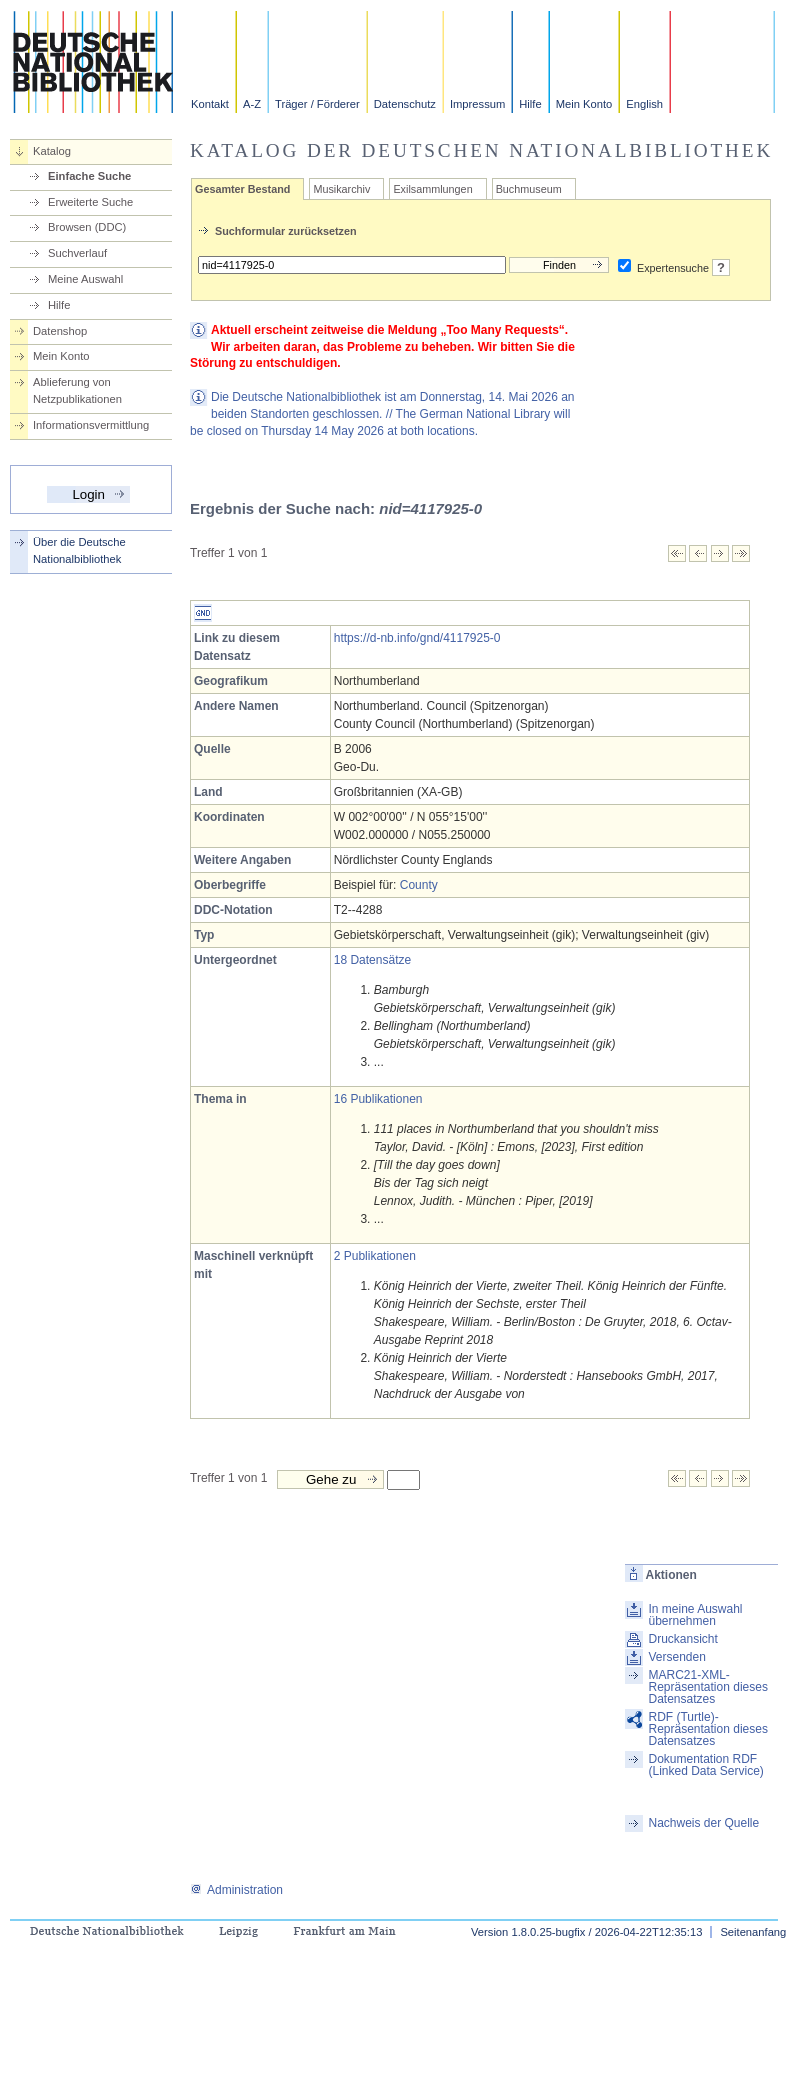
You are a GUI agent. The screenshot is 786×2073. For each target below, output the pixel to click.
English (644, 104)
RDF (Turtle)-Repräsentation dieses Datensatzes (707, 1729)
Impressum (477, 104)
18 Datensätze (372, 960)
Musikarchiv (341, 189)
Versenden (676, 1657)
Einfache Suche (89, 176)
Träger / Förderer (317, 104)
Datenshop (60, 331)
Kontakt (210, 104)
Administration (236, 1890)
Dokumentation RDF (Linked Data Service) (705, 1765)
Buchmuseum (529, 189)
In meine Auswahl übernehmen (695, 1615)
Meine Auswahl (85, 279)
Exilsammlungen (432, 189)
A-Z (252, 104)
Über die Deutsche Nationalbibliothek (79, 550)
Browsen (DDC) (87, 227)
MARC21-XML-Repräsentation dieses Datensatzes (707, 1687)
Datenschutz (405, 104)
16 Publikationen (378, 1099)
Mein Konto (584, 104)
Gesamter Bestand (242, 189)
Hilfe (530, 104)
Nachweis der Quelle (703, 1823)
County (419, 885)
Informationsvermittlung (91, 425)
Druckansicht (682, 1639)
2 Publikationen (375, 1256)
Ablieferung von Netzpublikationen (77, 390)
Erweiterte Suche (90, 202)
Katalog (52, 151)
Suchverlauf (77, 253)
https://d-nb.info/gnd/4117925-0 (417, 638)
